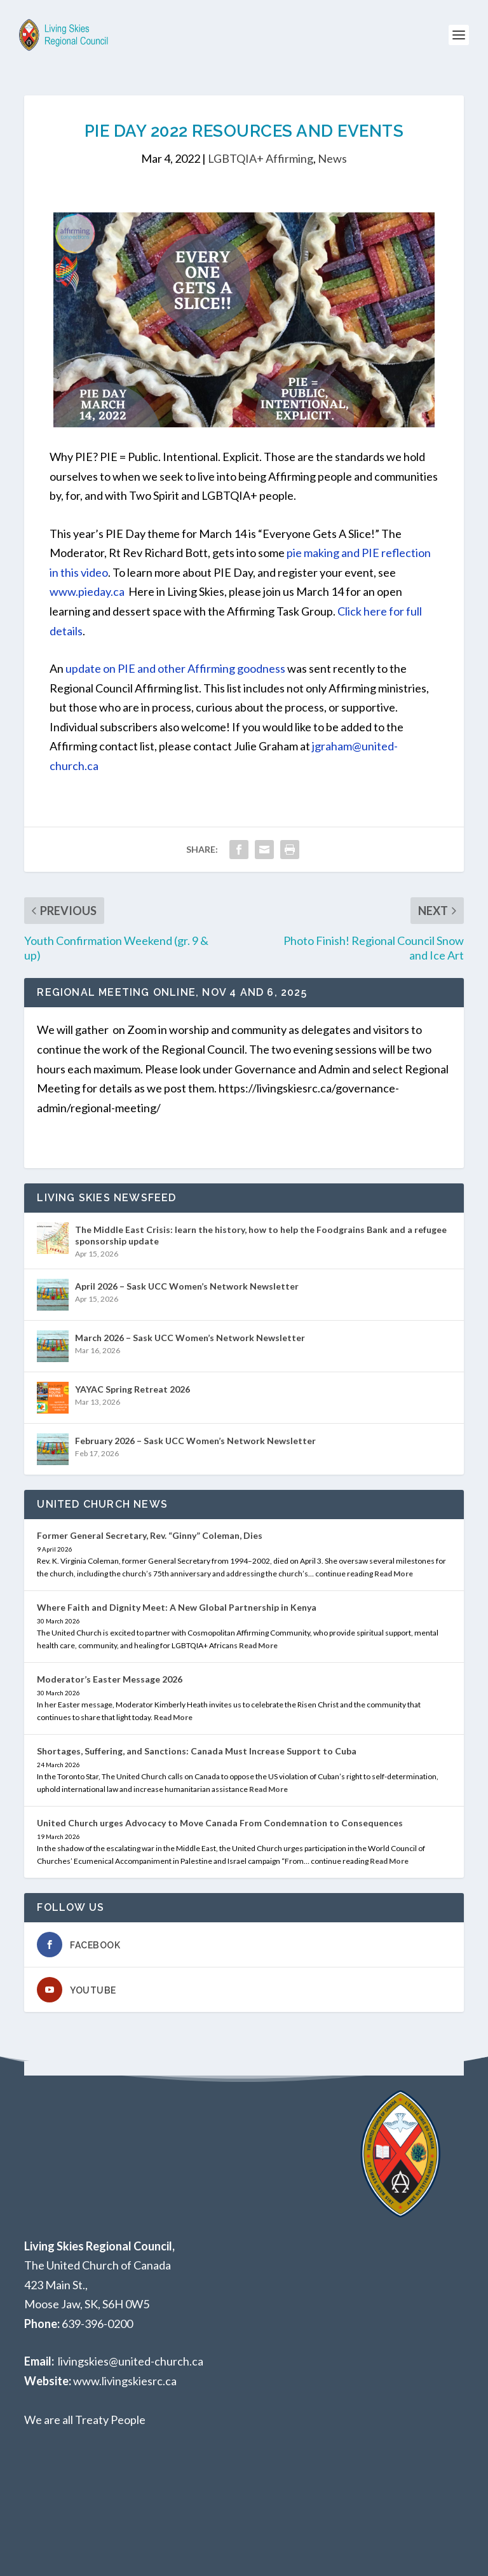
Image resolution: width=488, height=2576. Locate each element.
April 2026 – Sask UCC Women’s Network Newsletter (187, 1286)
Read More (393, 1573)
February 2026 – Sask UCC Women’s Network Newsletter (195, 1440)
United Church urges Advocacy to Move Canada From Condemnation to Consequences (220, 1822)
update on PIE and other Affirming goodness (175, 668)
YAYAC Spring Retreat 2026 (132, 1389)
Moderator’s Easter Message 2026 (109, 1679)
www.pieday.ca (87, 591)
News (332, 158)
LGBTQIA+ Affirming (260, 158)
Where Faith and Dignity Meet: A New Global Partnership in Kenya (176, 1607)
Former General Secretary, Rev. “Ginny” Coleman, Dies (149, 1535)
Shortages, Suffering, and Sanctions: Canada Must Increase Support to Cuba (196, 1751)
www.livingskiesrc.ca (125, 2381)
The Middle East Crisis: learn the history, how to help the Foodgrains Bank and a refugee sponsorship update (261, 1235)
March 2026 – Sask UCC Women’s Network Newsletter (190, 1337)
